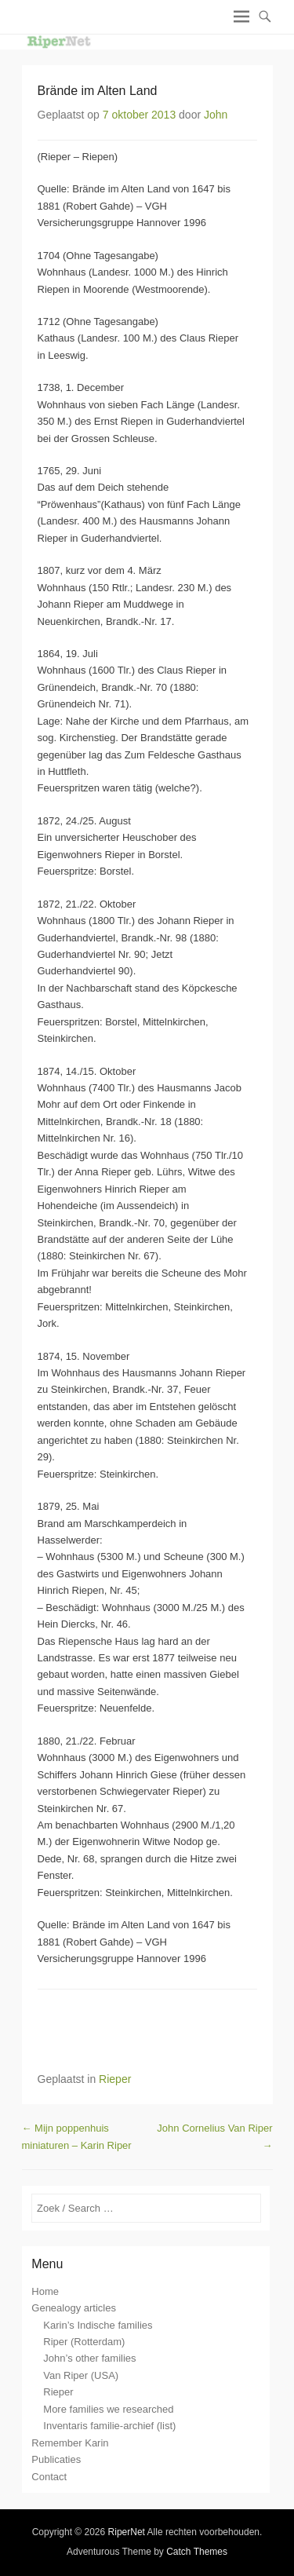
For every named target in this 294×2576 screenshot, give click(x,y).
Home (45, 2291)
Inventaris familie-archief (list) (109, 2426)
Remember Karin (69, 2443)
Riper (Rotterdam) (84, 2342)
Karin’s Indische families (97, 2325)
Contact (49, 2477)
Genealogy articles (73, 2308)
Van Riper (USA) (80, 2375)
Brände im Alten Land (98, 90)
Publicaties (56, 2459)
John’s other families (89, 2358)
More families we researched (108, 2409)
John (215, 114)
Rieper (115, 2079)
